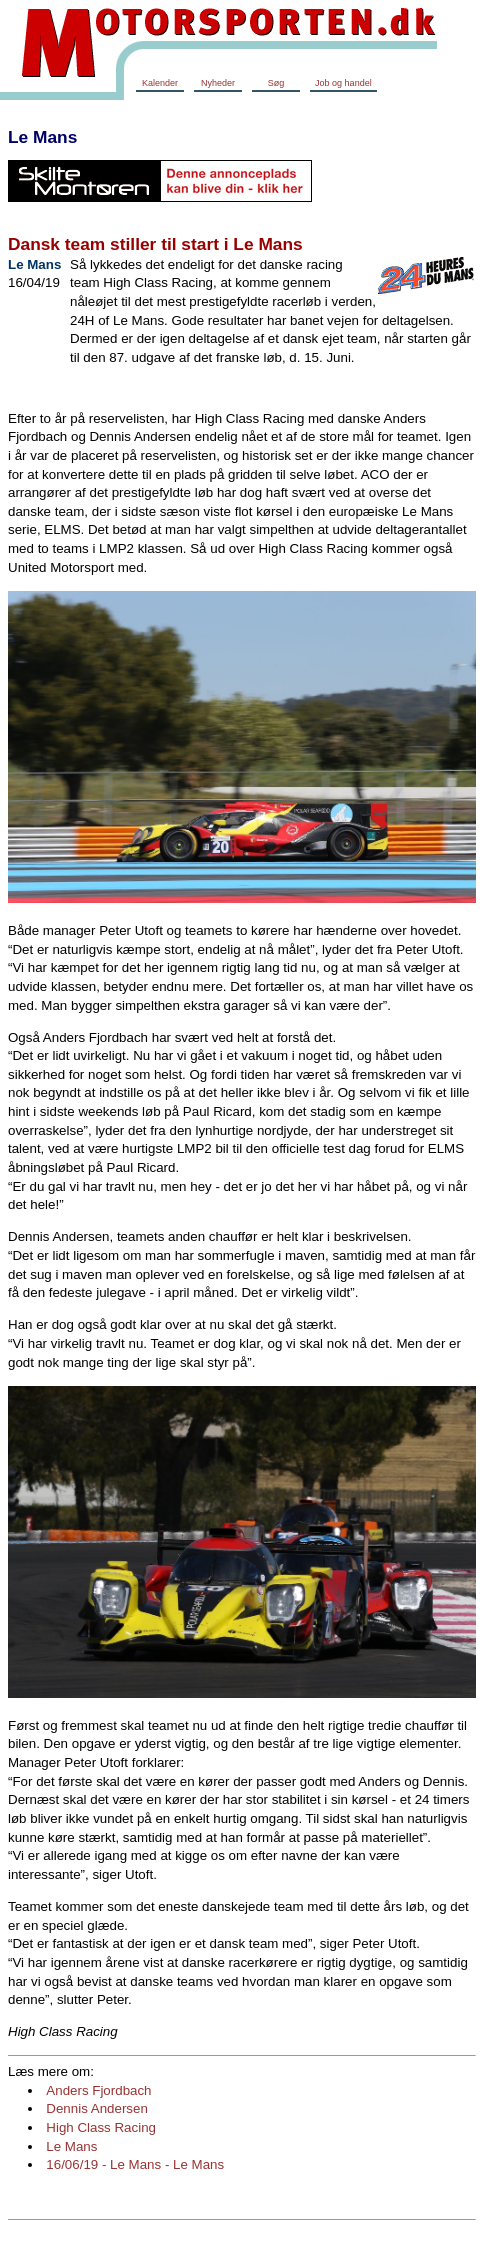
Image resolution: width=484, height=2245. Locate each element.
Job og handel (343, 83)
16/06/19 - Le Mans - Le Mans (135, 2164)
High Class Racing (101, 2127)
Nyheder (218, 83)
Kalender (160, 83)
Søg (276, 83)
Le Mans (42, 137)
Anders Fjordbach (98, 2090)
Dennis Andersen (97, 2108)
